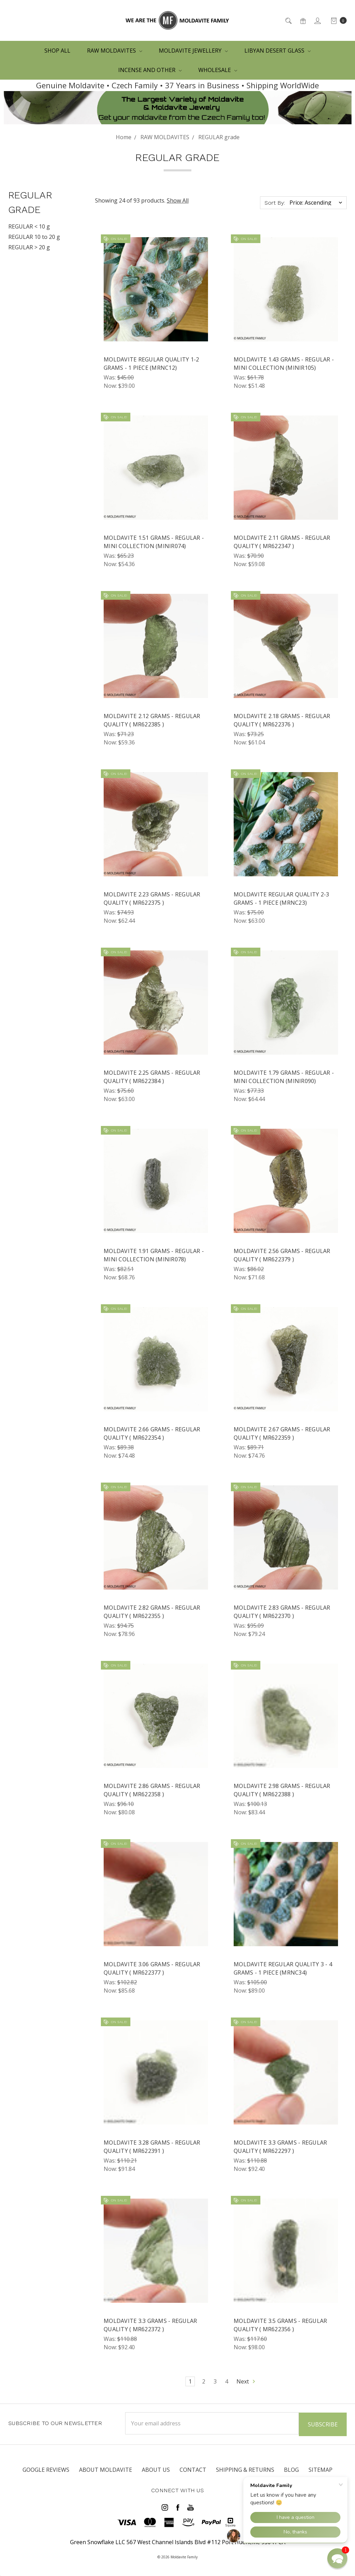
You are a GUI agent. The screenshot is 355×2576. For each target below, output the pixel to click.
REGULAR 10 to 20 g (34, 237)
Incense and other (150, 70)
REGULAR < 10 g (29, 226)
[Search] (288, 20)
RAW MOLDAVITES (114, 50)
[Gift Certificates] (302, 20)
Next (246, 2381)
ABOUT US (156, 2469)
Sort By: (275, 202)
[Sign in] (317, 20)
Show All (178, 200)
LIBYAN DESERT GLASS (277, 50)
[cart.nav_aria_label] (337, 20)
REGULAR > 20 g (29, 247)
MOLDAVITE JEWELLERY (193, 50)
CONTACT (193, 2469)
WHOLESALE (217, 70)
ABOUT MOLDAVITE (105, 2469)
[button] (337, 2558)
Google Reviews (46, 2469)
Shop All (57, 50)
